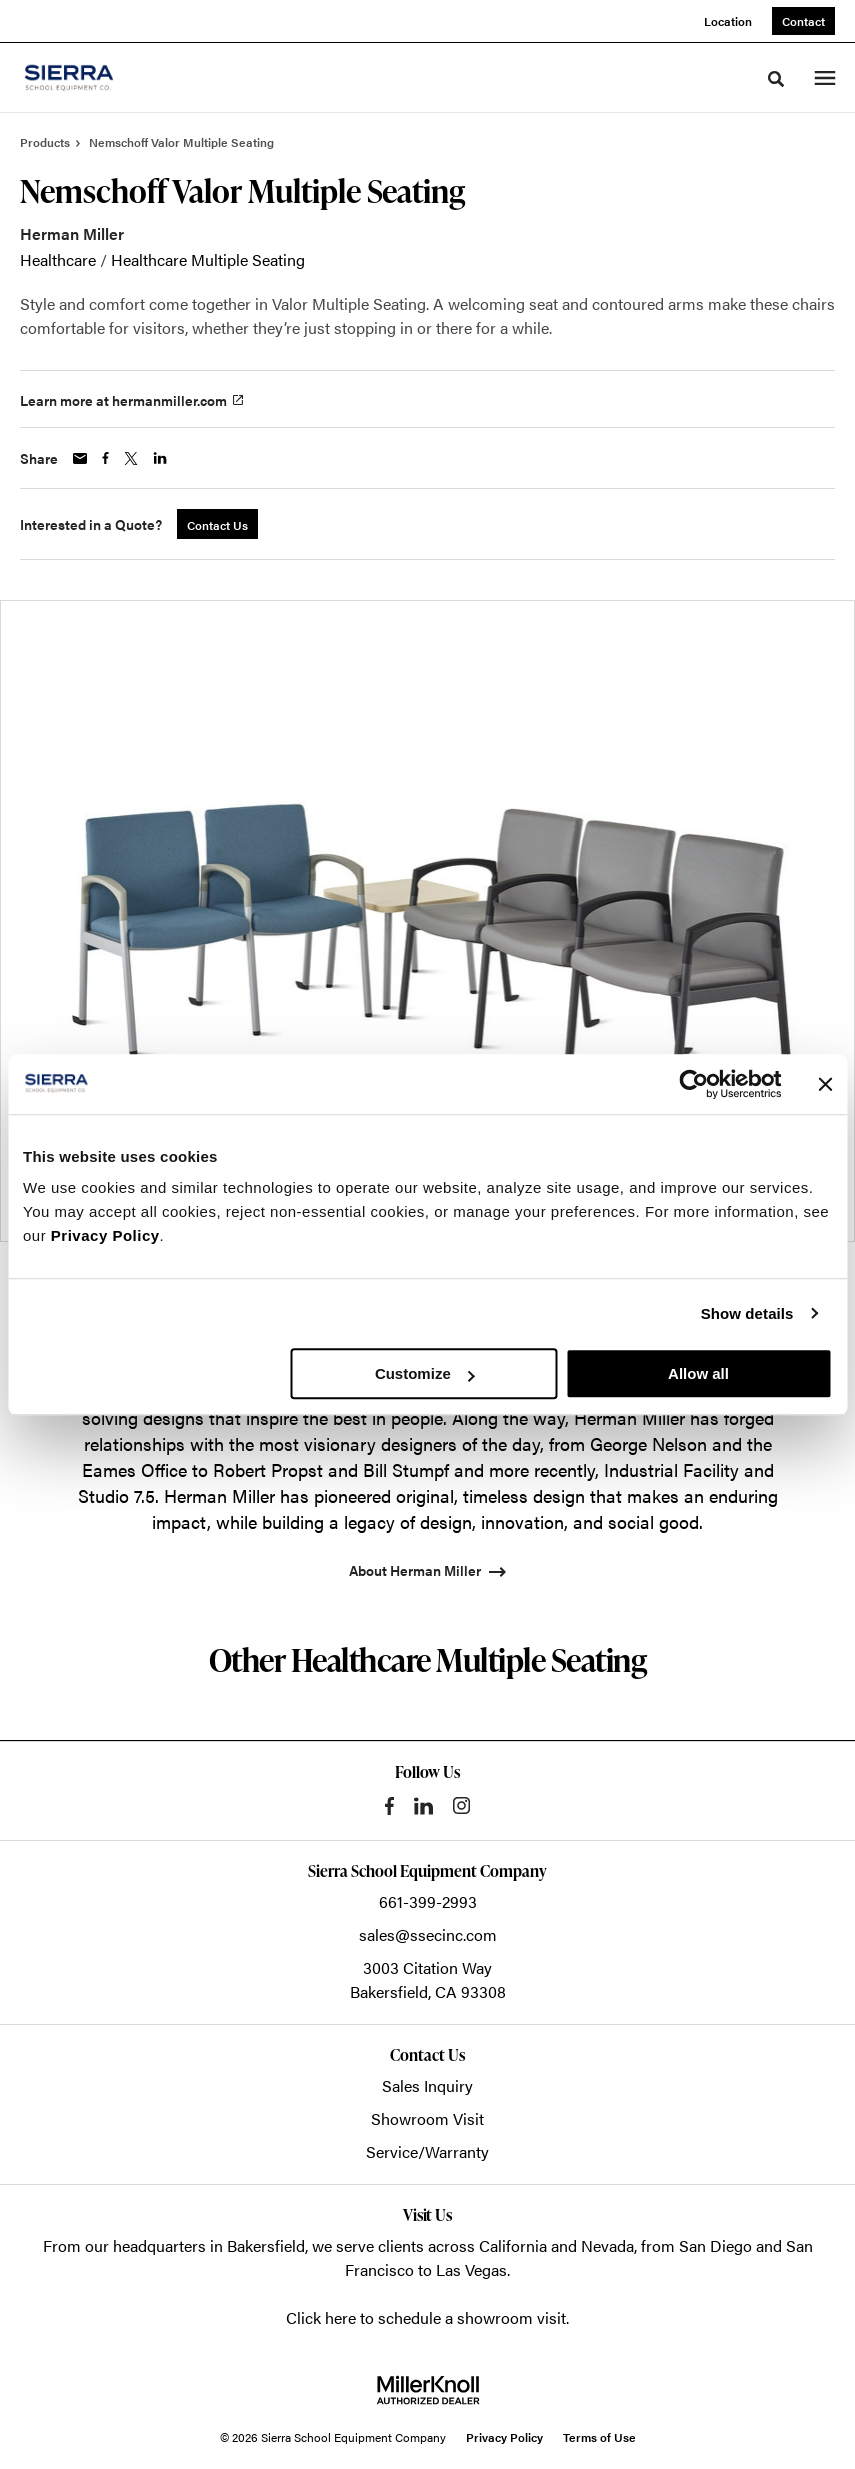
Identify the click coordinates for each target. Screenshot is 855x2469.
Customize (425, 1373)
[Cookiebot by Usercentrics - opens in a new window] (693, 1084)
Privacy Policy (105, 1235)
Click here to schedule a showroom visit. (427, 2317)
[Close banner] (825, 1084)
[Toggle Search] (776, 79)
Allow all (698, 1373)
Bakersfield (266, 2245)
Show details (747, 1313)
